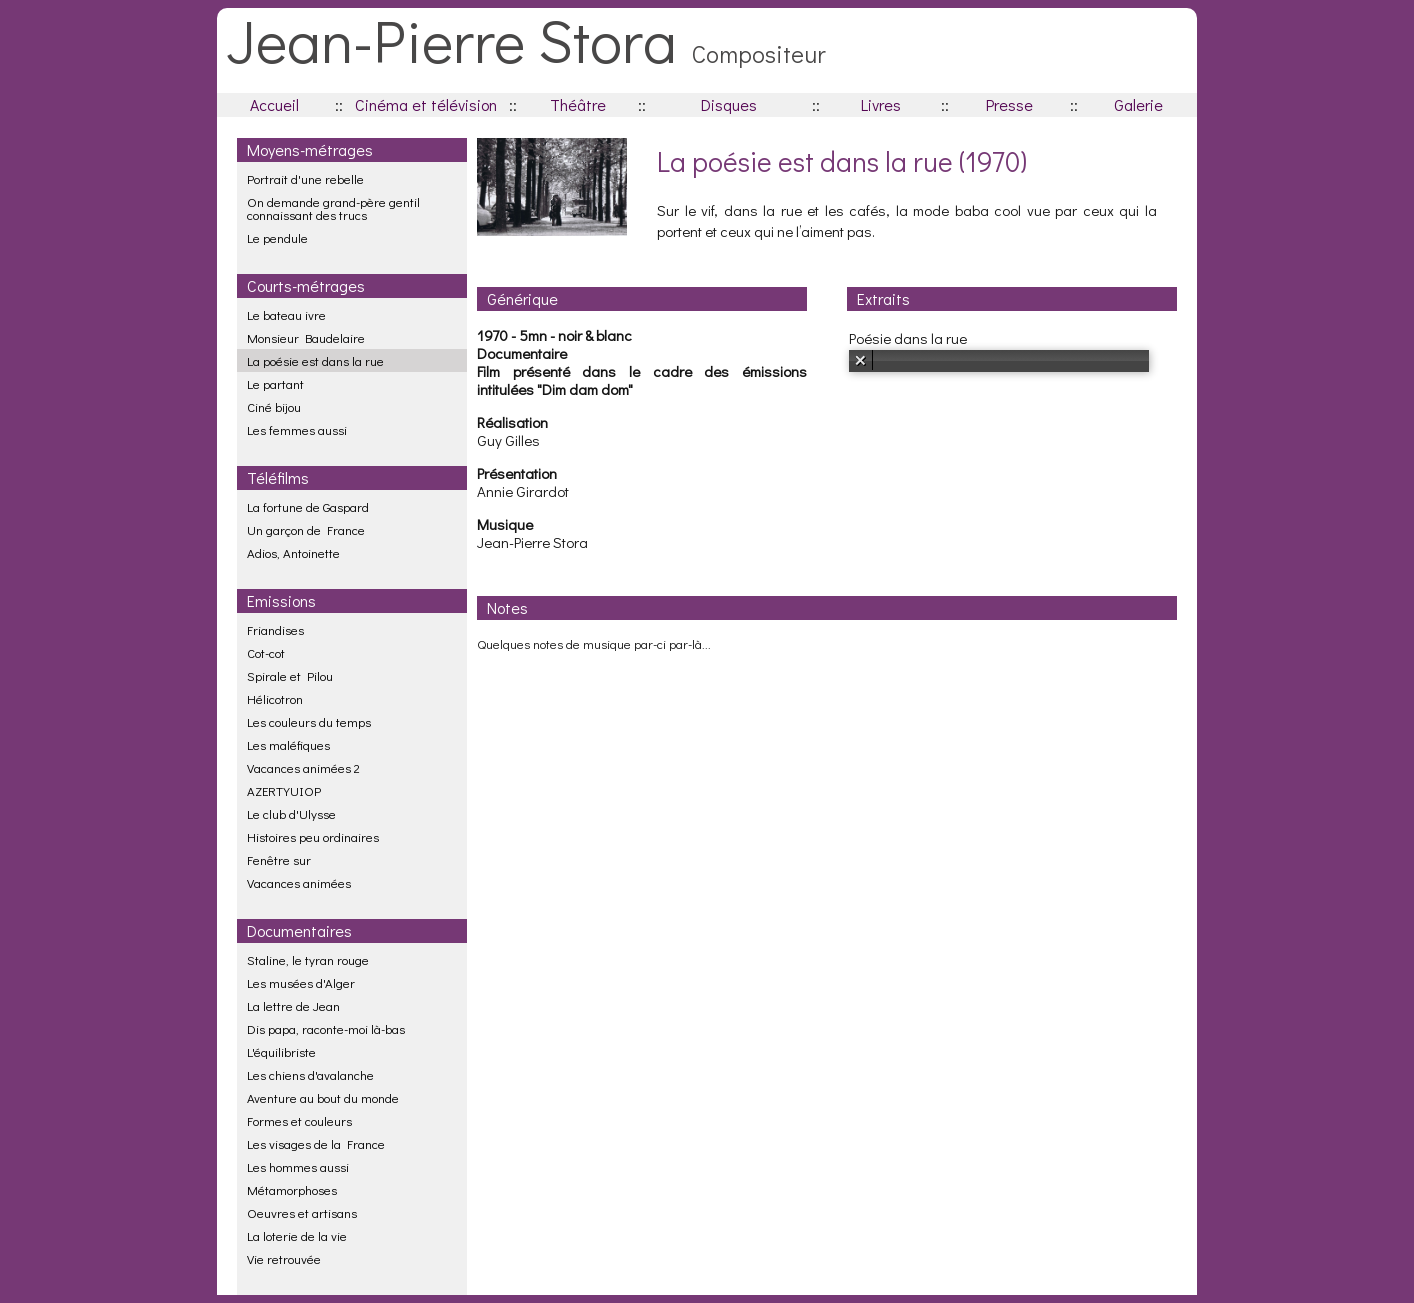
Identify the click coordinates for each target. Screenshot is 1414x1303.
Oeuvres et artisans (302, 1212)
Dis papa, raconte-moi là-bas (326, 1028)
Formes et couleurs (299, 1120)
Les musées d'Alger (301, 982)
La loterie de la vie (297, 1235)
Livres (881, 104)
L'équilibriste (281, 1051)
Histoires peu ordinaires (313, 836)
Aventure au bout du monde (323, 1097)
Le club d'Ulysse (291, 813)
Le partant (275, 383)
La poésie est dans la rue (315, 360)
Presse (1009, 104)
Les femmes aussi (297, 429)
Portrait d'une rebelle (305, 178)
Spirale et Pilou (290, 675)
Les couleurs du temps (309, 721)
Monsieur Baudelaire (306, 337)
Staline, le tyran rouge (308, 959)
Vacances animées (299, 882)
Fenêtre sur (279, 859)
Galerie (1138, 104)
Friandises (275, 629)
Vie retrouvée (284, 1258)
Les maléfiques (288, 744)
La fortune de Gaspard (308, 506)
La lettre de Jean (293, 1005)
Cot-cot (266, 652)
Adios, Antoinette (293, 552)
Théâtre (578, 104)
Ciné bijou (274, 406)
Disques (729, 104)
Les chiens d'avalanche (310, 1074)
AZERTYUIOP (284, 790)
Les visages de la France (316, 1143)
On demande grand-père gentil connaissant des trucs (333, 208)
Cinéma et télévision (426, 104)
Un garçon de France (306, 529)
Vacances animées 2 (303, 767)
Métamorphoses (292, 1189)
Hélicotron (275, 698)
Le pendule (277, 237)
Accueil (274, 104)
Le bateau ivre (286, 314)
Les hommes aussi (298, 1166)
